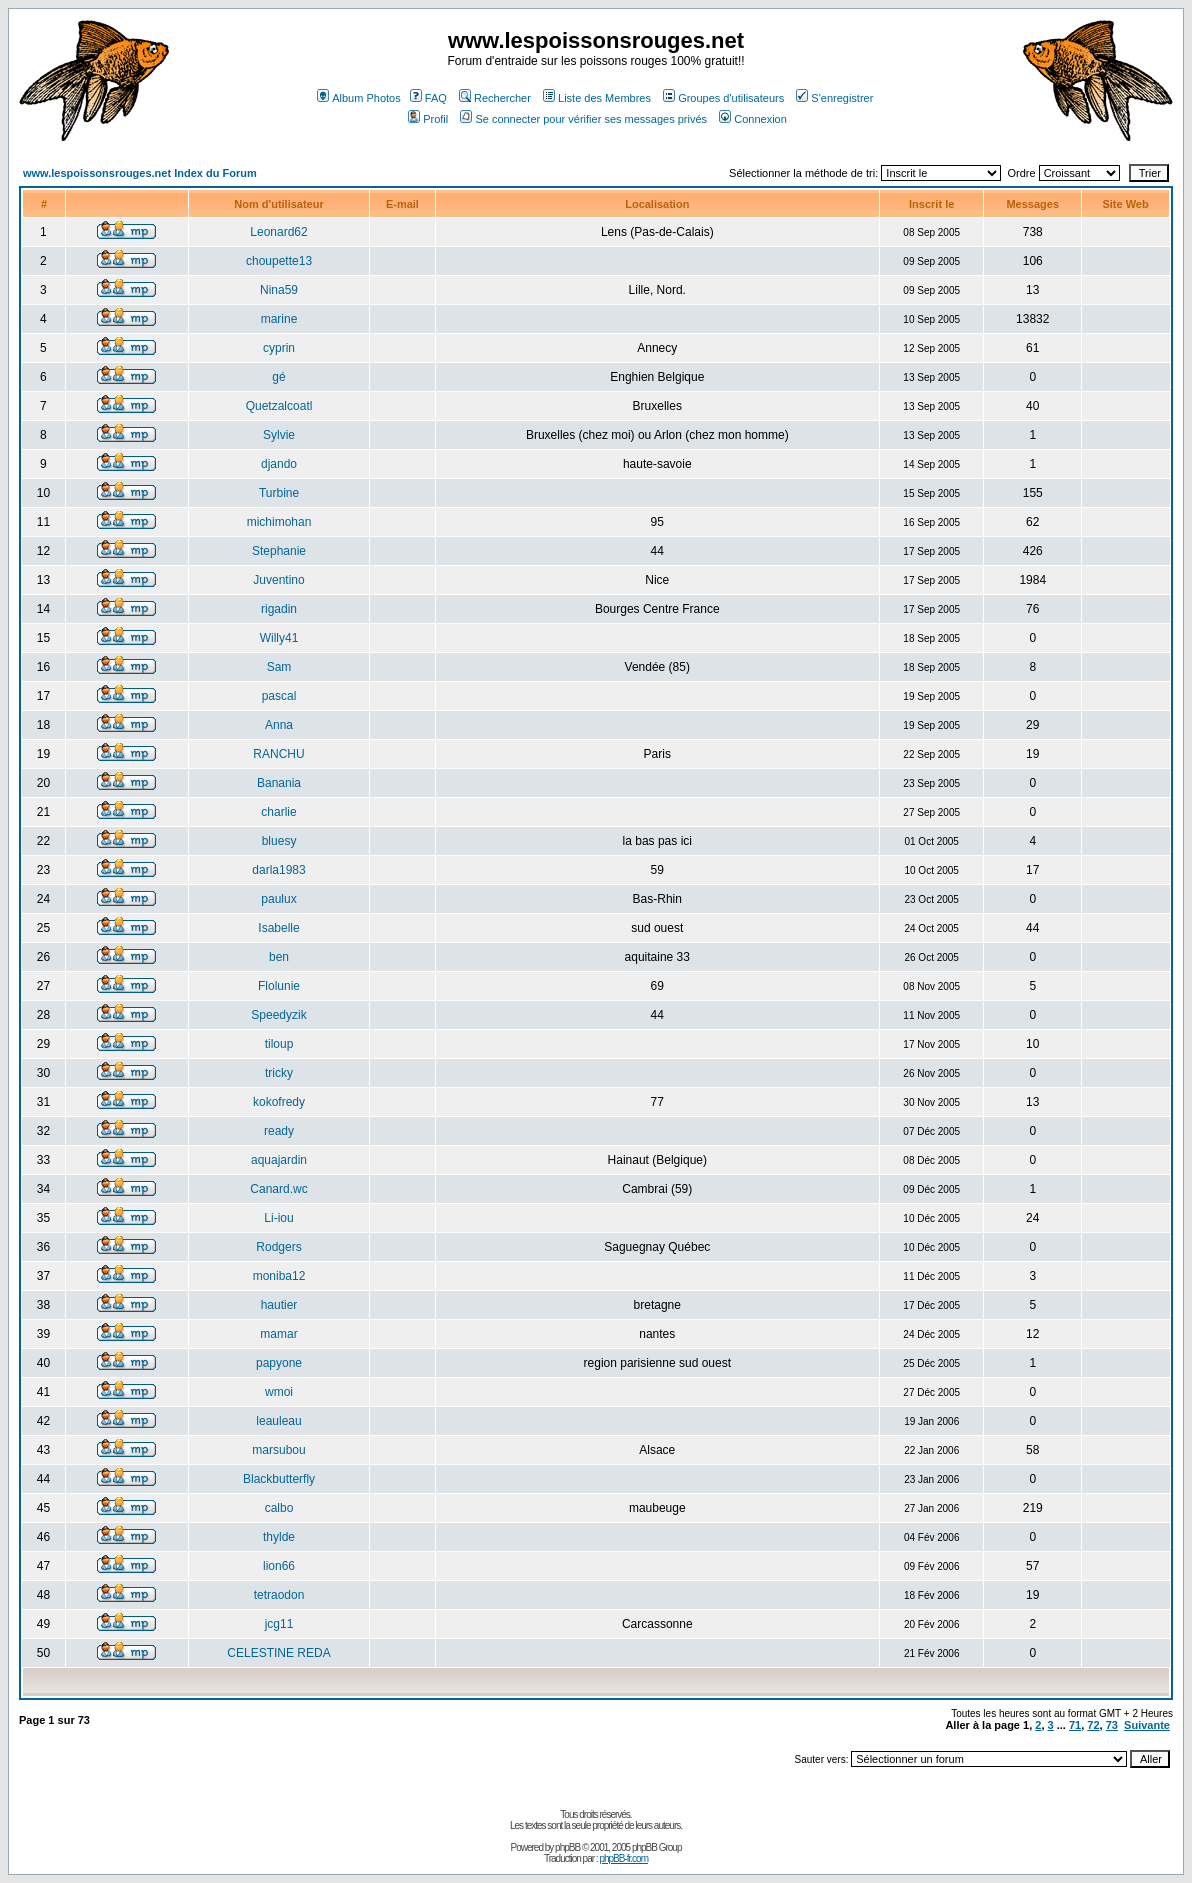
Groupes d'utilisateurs (723, 98)
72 (1093, 1725)
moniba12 (279, 1276)
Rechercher (495, 98)
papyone (279, 1363)
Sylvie (279, 435)
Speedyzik (278, 1015)
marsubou (278, 1450)
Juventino (278, 580)
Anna (279, 725)
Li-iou (278, 1218)
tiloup (279, 1044)
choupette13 (279, 261)
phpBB (567, 1847)
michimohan (279, 522)
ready (279, 1131)
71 (1075, 1725)
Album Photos (358, 98)
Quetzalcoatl (279, 406)
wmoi (279, 1392)
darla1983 (278, 870)
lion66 (279, 1566)
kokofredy (279, 1102)
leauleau (278, 1421)
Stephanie (279, 551)
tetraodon (279, 1595)
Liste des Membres (597, 98)
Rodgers (278, 1247)
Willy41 (279, 638)
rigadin (279, 609)
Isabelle (278, 928)
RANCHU (278, 754)
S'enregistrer (834, 98)
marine (279, 319)
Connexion (753, 119)
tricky (279, 1073)
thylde (279, 1537)
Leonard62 (278, 232)
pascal (279, 696)
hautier (279, 1305)
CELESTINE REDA (278, 1653)
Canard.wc (278, 1189)
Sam (279, 667)
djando (279, 464)
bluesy (279, 841)
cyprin (279, 348)
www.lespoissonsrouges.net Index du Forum (140, 173)
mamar (278, 1334)
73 (1112, 1725)
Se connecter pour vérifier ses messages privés (583, 119)
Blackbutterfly (279, 1479)
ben (279, 957)
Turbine (279, 493)
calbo (279, 1508)
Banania (279, 783)
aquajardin (279, 1160)
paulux (278, 899)
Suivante (1147, 1725)
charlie (278, 812)
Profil (428, 119)
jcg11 (279, 1624)
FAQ (428, 98)
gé (278, 377)
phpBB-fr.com (623, 1858)
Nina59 (279, 290)
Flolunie (279, 986)
